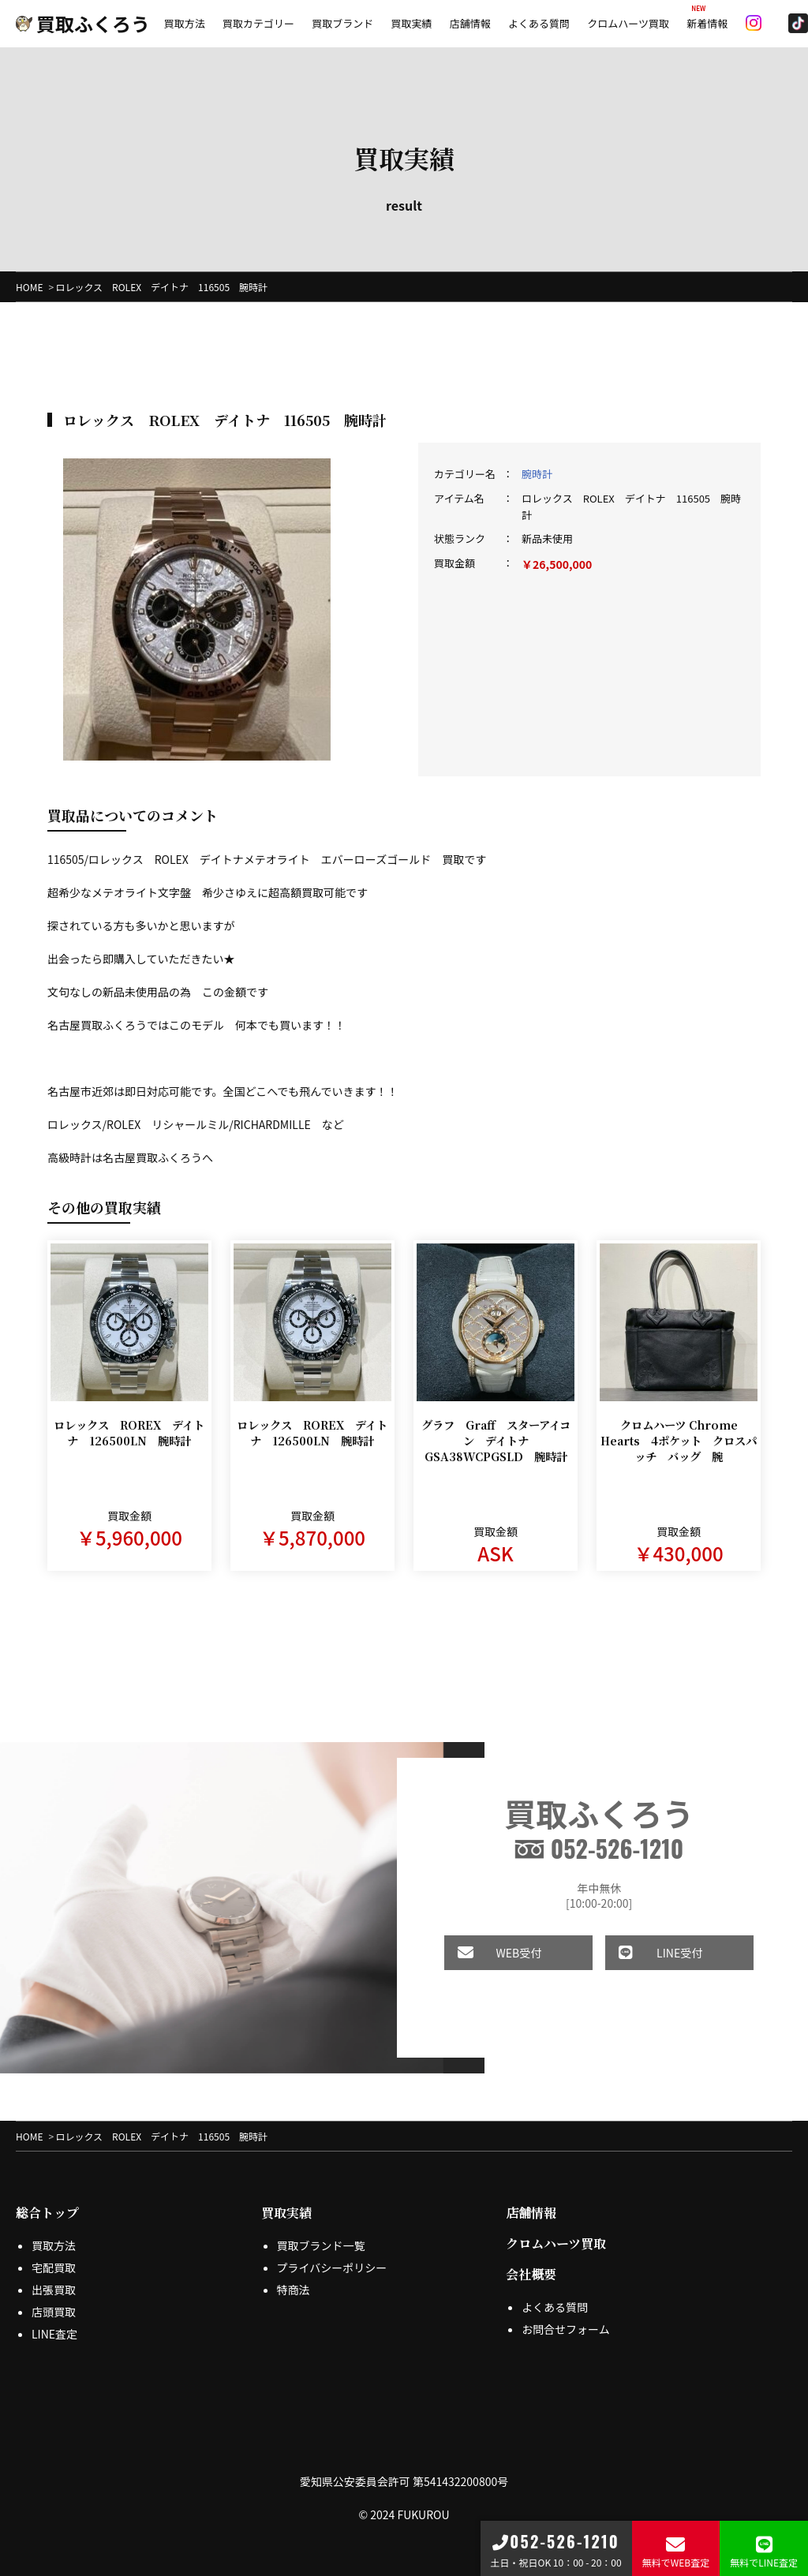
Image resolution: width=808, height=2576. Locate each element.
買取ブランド (342, 23)
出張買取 (54, 2289)
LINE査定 (54, 2334)
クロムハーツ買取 (628, 23)
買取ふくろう (83, 23)
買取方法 (184, 23)
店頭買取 (54, 2312)
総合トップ (47, 2213)
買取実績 (411, 23)
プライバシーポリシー (332, 2267)
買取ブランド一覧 (321, 2245)
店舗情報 (470, 23)
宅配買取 (54, 2267)
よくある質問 (539, 23)
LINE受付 (639, 1953)
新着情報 (707, 23)
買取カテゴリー (258, 23)
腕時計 (537, 473)
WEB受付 (478, 1953)
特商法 (293, 2289)
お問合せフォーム (566, 2329)
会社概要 (531, 2274)
